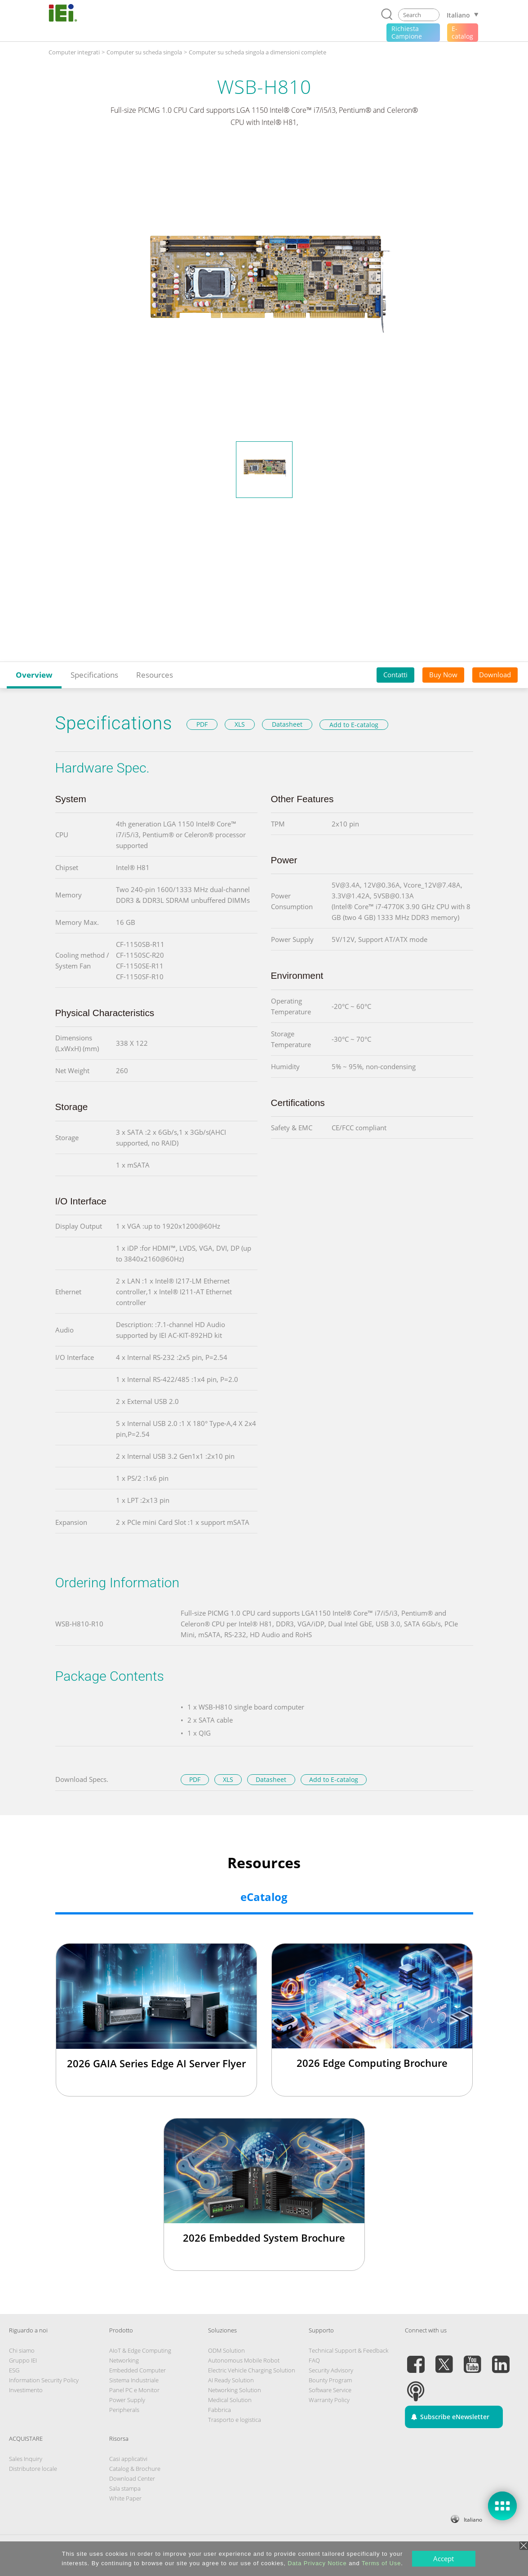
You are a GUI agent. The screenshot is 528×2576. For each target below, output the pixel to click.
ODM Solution (226, 2350)
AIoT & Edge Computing (140, 2350)
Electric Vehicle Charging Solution (251, 2370)
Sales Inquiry (25, 2459)
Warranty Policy (329, 2400)
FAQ (314, 2360)
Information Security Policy (44, 2380)
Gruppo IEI (23, 2360)
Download (495, 674)
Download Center (132, 2478)
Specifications (94, 675)
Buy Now (443, 674)
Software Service (330, 2390)
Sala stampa (125, 2488)
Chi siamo (22, 2350)
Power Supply (127, 2400)
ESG (14, 2370)
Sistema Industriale (134, 2380)
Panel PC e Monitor (134, 2390)
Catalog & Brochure (134, 2469)
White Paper (125, 2498)
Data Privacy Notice (317, 2563)
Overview (34, 675)
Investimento (26, 2390)
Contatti (395, 674)
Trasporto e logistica (234, 2420)
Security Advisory (331, 2370)
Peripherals (124, 2410)
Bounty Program (330, 2380)
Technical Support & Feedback (348, 2350)
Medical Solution (230, 2400)
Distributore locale (33, 2469)
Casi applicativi (128, 2459)
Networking (124, 2360)
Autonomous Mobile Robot (244, 2360)
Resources (154, 675)
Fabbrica (219, 2410)
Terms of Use (381, 2563)
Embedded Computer (137, 2370)
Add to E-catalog (353, 724)
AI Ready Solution (231, 2380)
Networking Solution (234, 2390)
